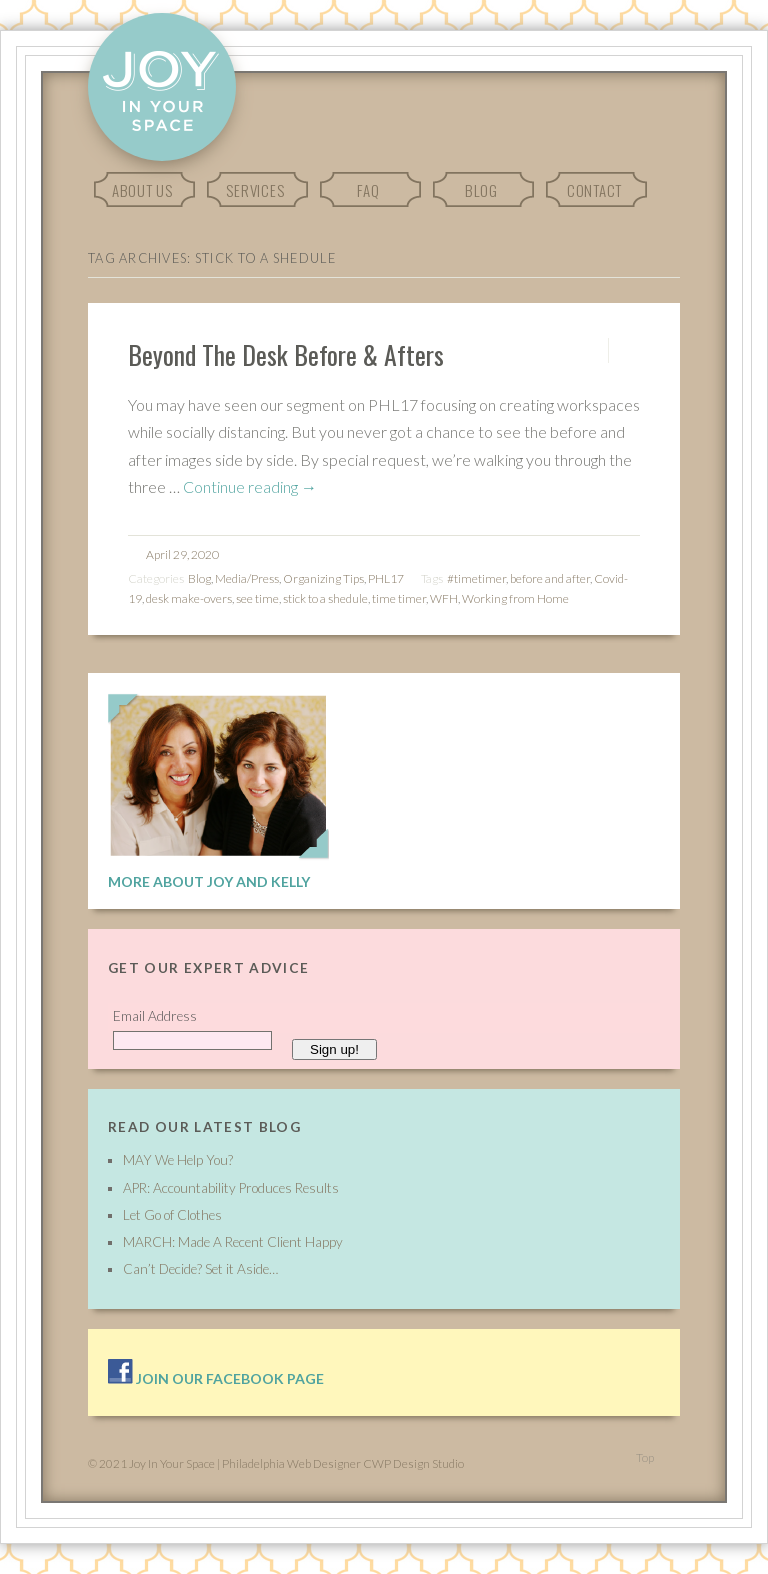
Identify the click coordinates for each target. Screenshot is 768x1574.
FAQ (368, 190)
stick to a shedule (325, 598)
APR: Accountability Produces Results (231, 1188)
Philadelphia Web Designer (291, 1463)
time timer (399, 598)
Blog (481, 190)
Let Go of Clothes (172, 1215)
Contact (594, 190)
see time (257, 598)
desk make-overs (189, 598)
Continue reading (250, 486)
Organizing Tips (323, 578)
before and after (550, 578)
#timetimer (476, 578)
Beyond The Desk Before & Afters (286, 354)
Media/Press (247, 578)
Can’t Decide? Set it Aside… (200, 1269)
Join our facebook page (216, 1378)
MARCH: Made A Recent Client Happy (233, 1242)
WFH (444, 598)
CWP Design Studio (413, 1463)
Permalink (590, 350)
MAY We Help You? (178, 1160)
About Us (142, 190)
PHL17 (386, 578)
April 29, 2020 (182, 554)
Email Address (155, 1016)
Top (645, 1457)
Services (255, 190)
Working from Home (515, 598)
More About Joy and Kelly (209, 881)
